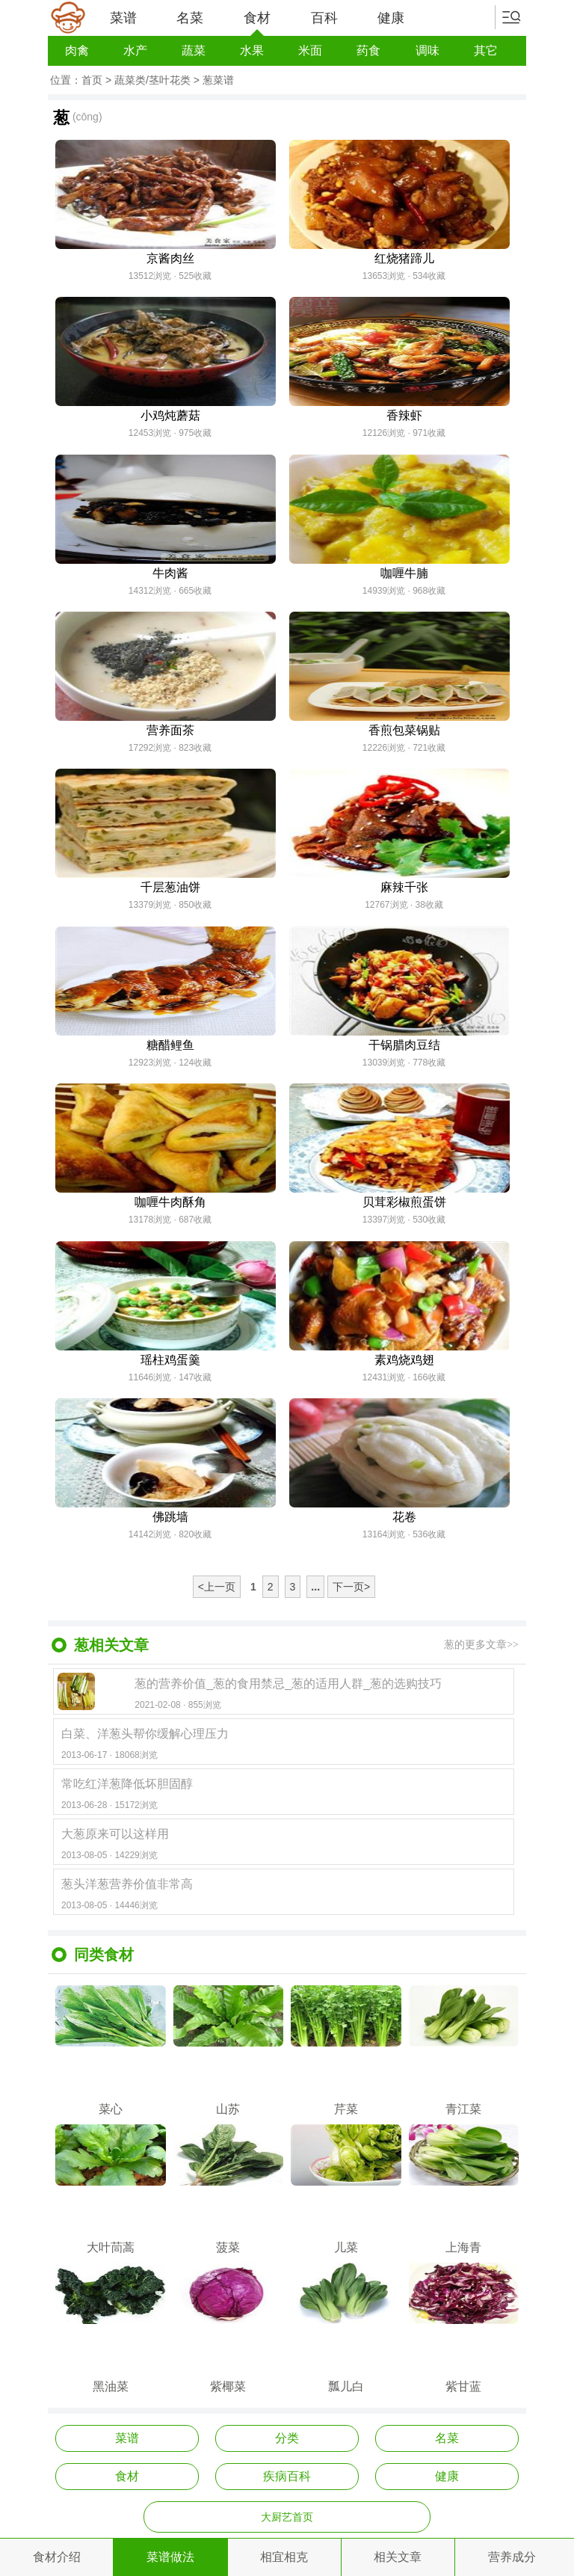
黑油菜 (110, 2328)
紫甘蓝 (464, 2328)
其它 (486, 50)
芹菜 (346, 2050)
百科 (324, 17)
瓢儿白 (346, 2328)
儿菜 (346, 2189)
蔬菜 (194, 50)
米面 (310, 50)
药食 (368, 50)
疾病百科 (287, 2476)
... (315, 1587)
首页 (91, 80)
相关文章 (398, 2557)
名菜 (189, 17)
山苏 (228, 2050)
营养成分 (512, 2557)
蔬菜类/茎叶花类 (152, 80)
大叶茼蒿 (110, 2189)
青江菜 (464, 2050)
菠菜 (228, 2189)
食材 (257, 23)
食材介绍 (57, 2557)
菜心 (110, 2050)
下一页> (351, 1587)
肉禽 (77, 50)
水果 (252, 50)
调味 (427, 50)
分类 (287, 2438)
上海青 (464, 2189)
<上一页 (216, 1587)
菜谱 (123, 17)
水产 (135, 50)
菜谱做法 (170, 2557)
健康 (390, 17)
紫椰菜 (228, 2328)
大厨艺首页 (287, 2517)
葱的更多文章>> (481, 1644)
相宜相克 (284, 2557)
